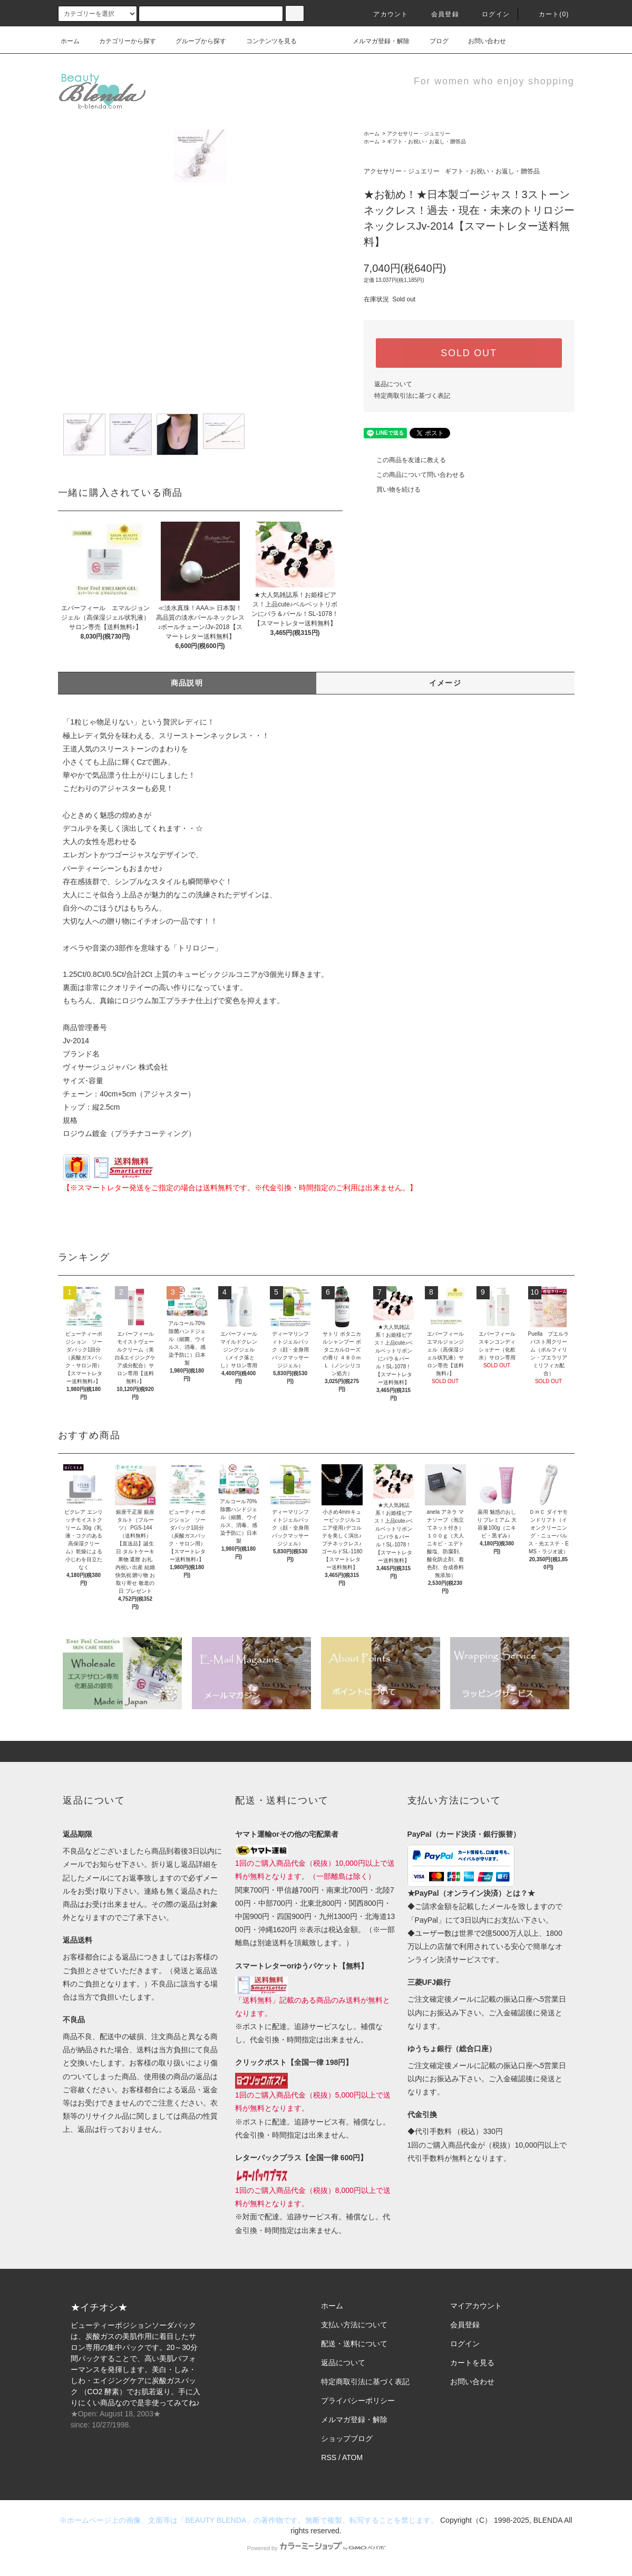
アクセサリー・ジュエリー (418, 133)
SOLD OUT (469, 353)
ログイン (489, 14)
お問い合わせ (480, 41)
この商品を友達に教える (405, 460)
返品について (393, 384)
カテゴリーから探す (121, 41)
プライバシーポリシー (358, 2400)
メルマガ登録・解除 (375, 41)
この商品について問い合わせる (414, 474)
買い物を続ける (392, 489)
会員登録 (439, 14)
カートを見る (472, 2362)
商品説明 (187, 683)
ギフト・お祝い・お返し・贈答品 (426, 141)
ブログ (433, 41)
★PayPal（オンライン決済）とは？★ (471, 1893)
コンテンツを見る (265, 41)
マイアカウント (476, 2305)
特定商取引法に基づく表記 (412, 395)
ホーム (70, 41)
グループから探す (194, 41)
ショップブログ (347, 2438)
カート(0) (547, 14)
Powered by (316, 2548)
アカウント (384, 14)
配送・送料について (354, 2343)
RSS (328, 2457)
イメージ (445, 683)
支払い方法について (354, 2324)
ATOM (352, 2457)
